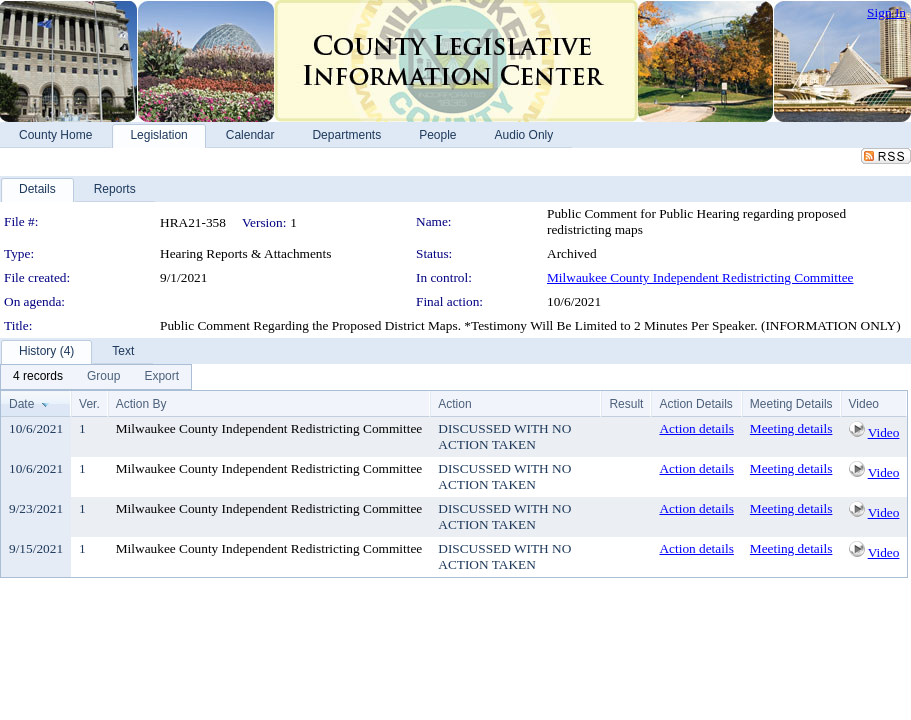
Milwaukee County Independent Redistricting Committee (700, 277)
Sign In (886, 12)
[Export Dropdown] (161, 377)
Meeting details (791, 428)
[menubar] (96, 377)
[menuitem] (38, 377)
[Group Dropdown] (103, 377)
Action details (696, 428)
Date (21, 404)
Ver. (89, 404)
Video (884, 432)
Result (626, 404)
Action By (141, 404)
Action (454, 404)
